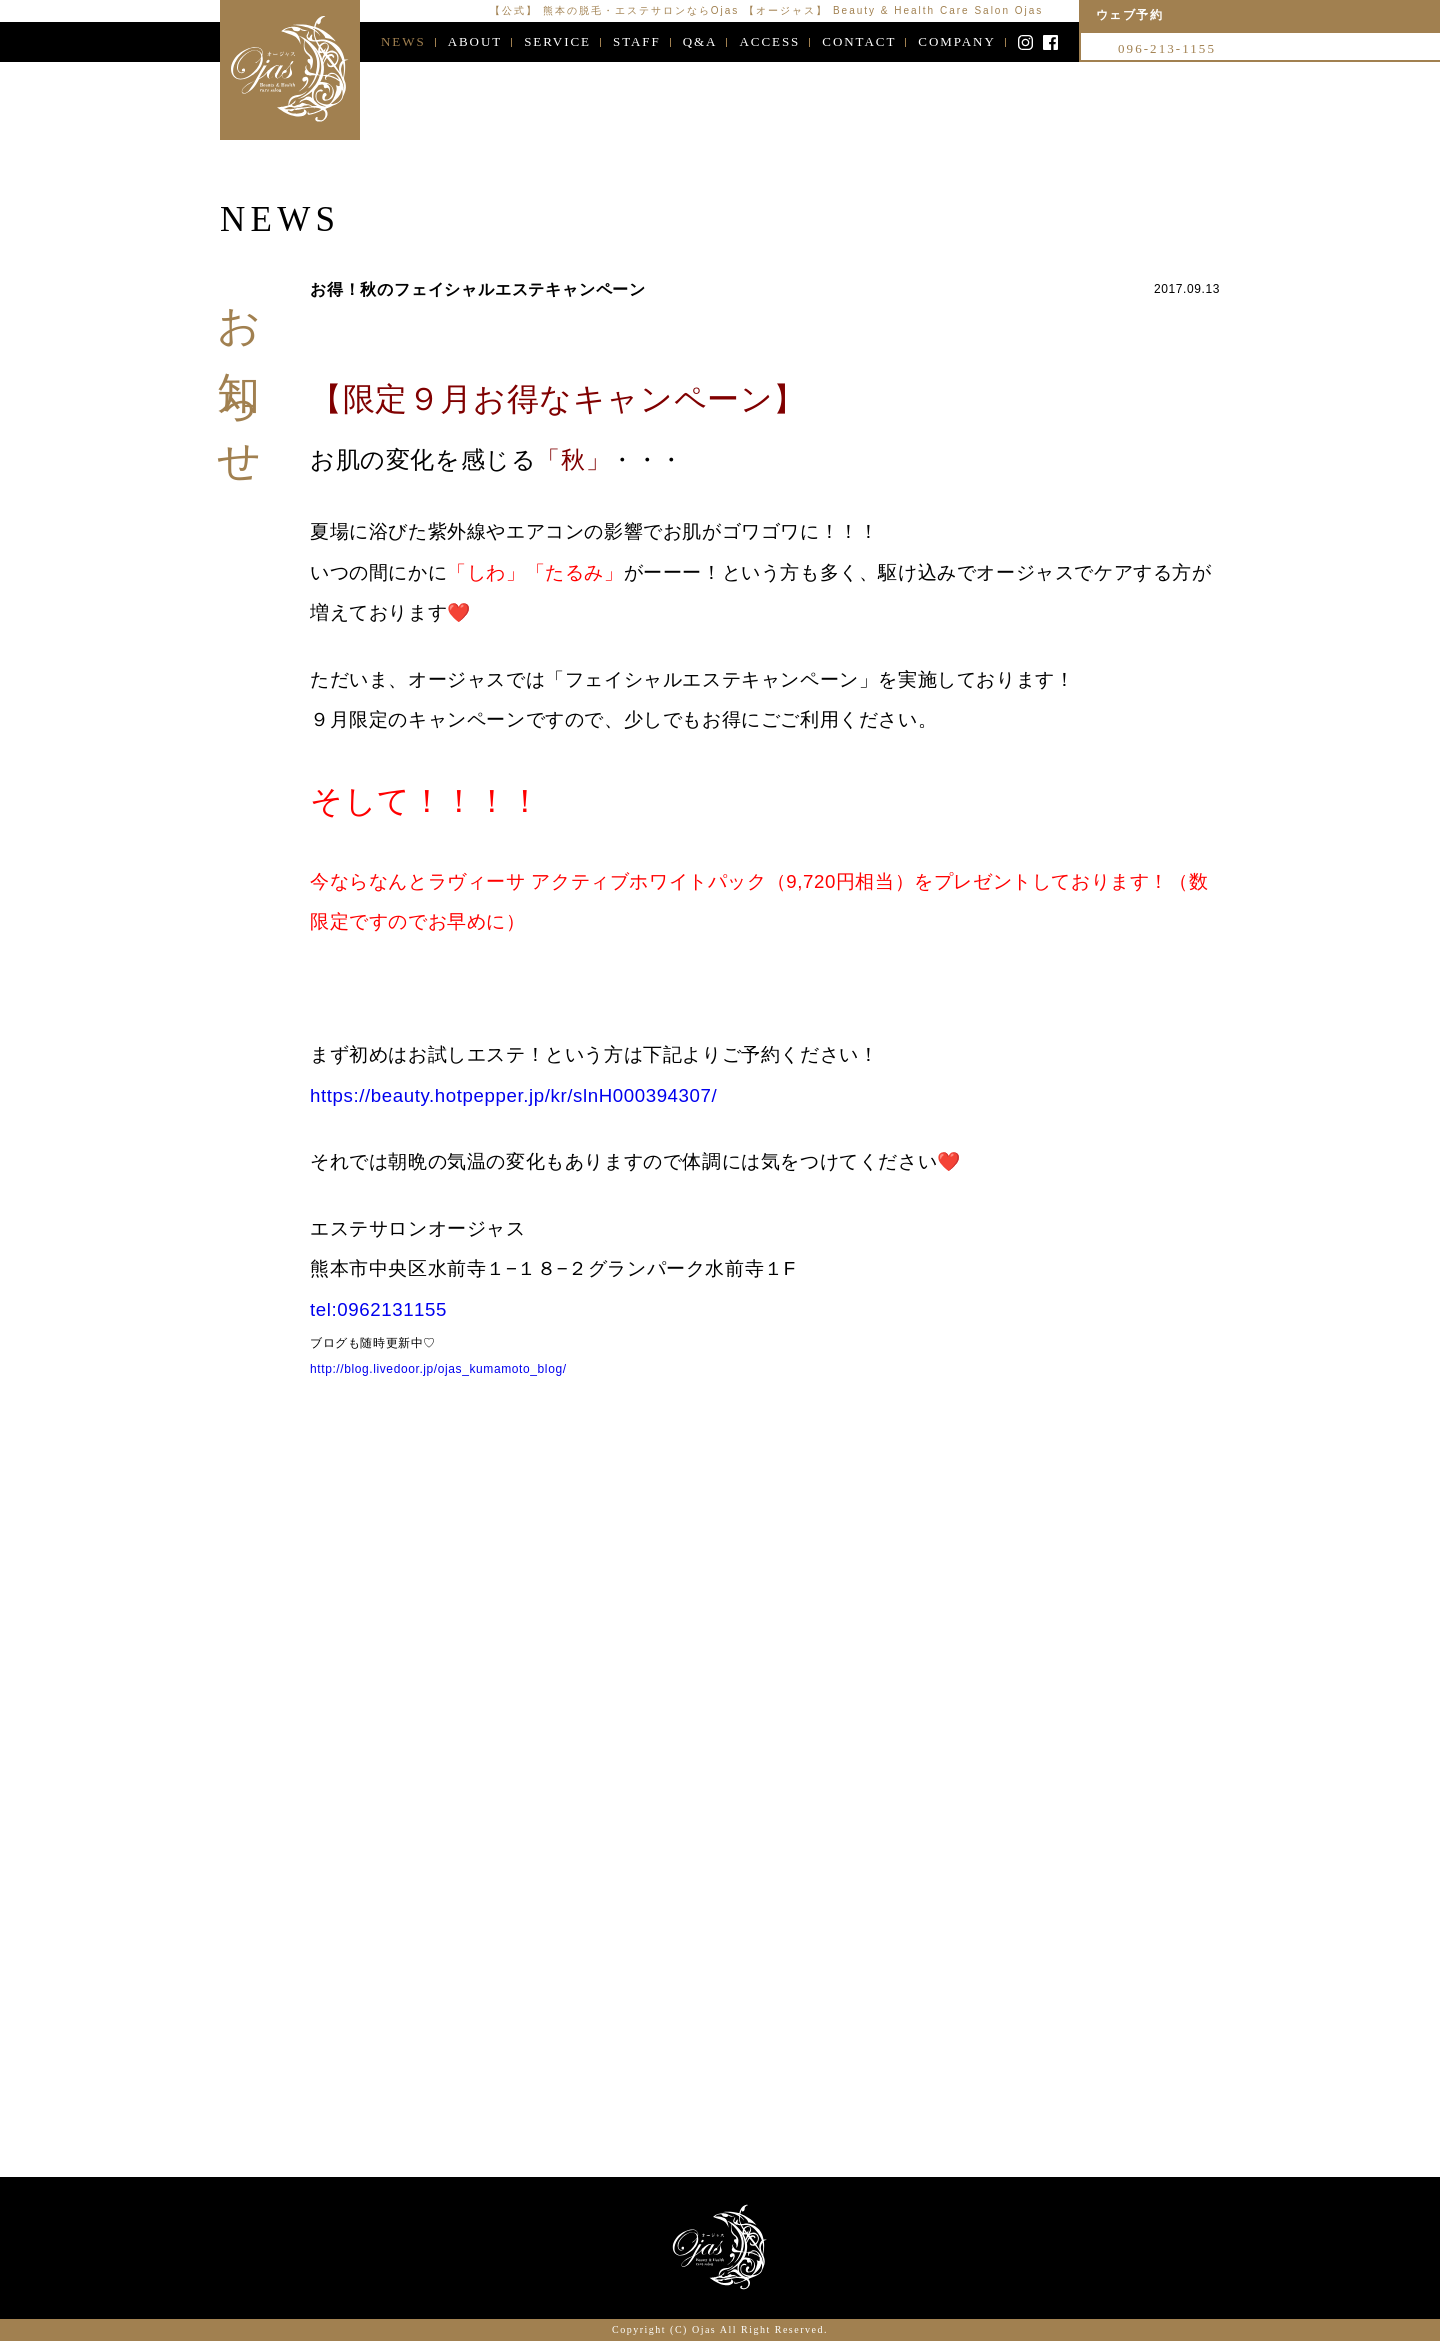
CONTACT (859, 41)
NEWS (403, 41)
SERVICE (557, 41)
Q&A (700, 41)
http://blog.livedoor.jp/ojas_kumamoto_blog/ (438, 1372)
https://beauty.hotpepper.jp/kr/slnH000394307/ (513, 1098)
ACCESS (769, 41)
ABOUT (475, 41)
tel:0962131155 (378, 1312)
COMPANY (956, 41)
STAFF (637, 41)
